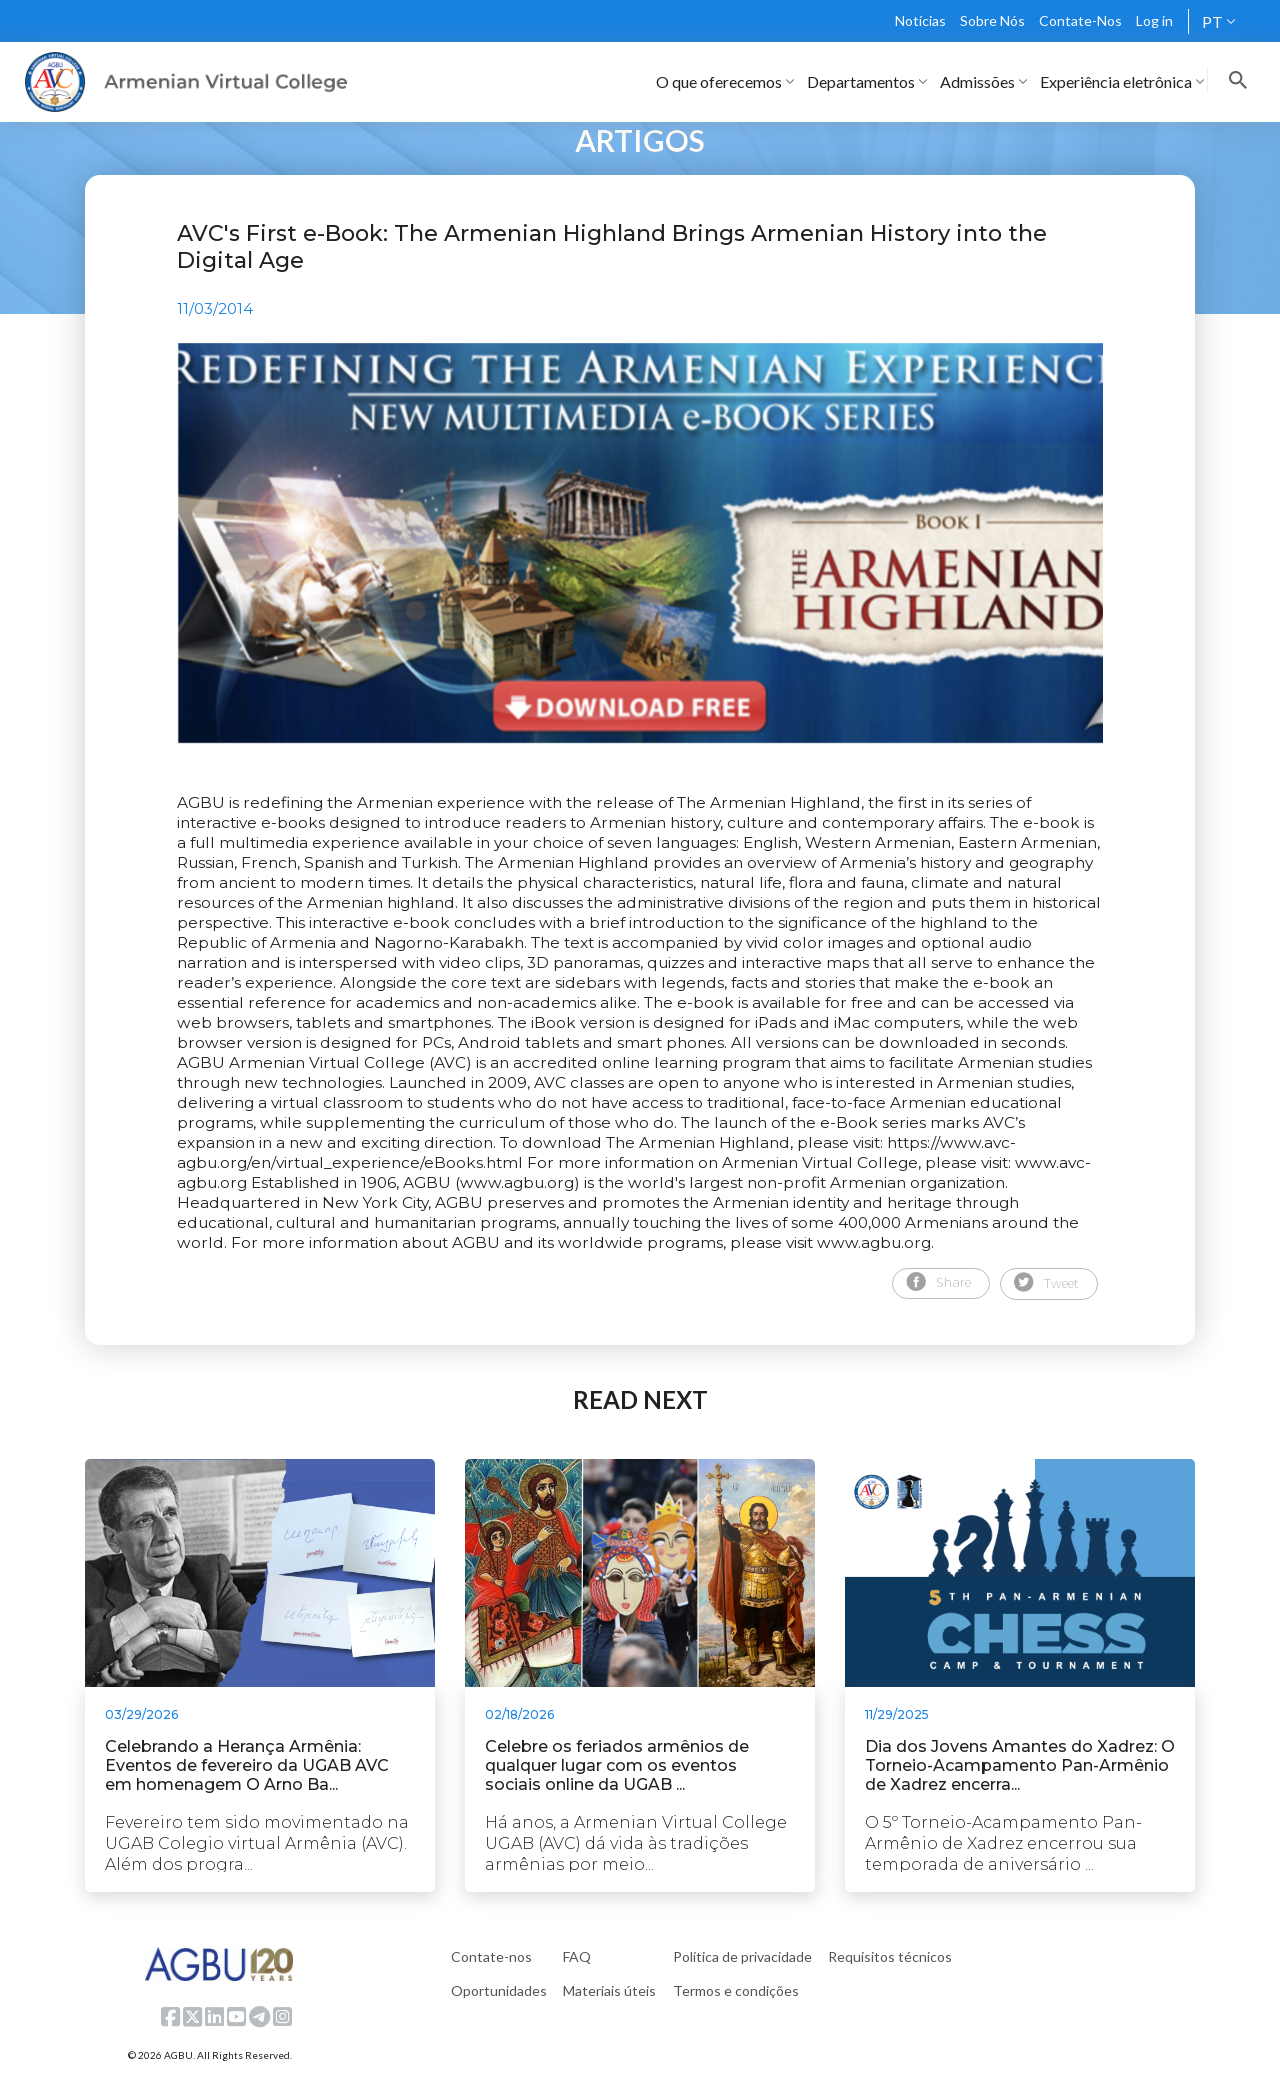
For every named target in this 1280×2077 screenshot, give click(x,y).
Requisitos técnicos (890, 1956)
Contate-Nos (1080, 20)
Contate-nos (491, 1956)
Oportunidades (499, 1990)
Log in (1154, 20)
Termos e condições (736, 1990)
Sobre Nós (992, 20)
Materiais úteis (609, 1990)
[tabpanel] (640, 543)
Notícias (920, 20)
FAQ (577, 1956)
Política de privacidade (742, 1956)
